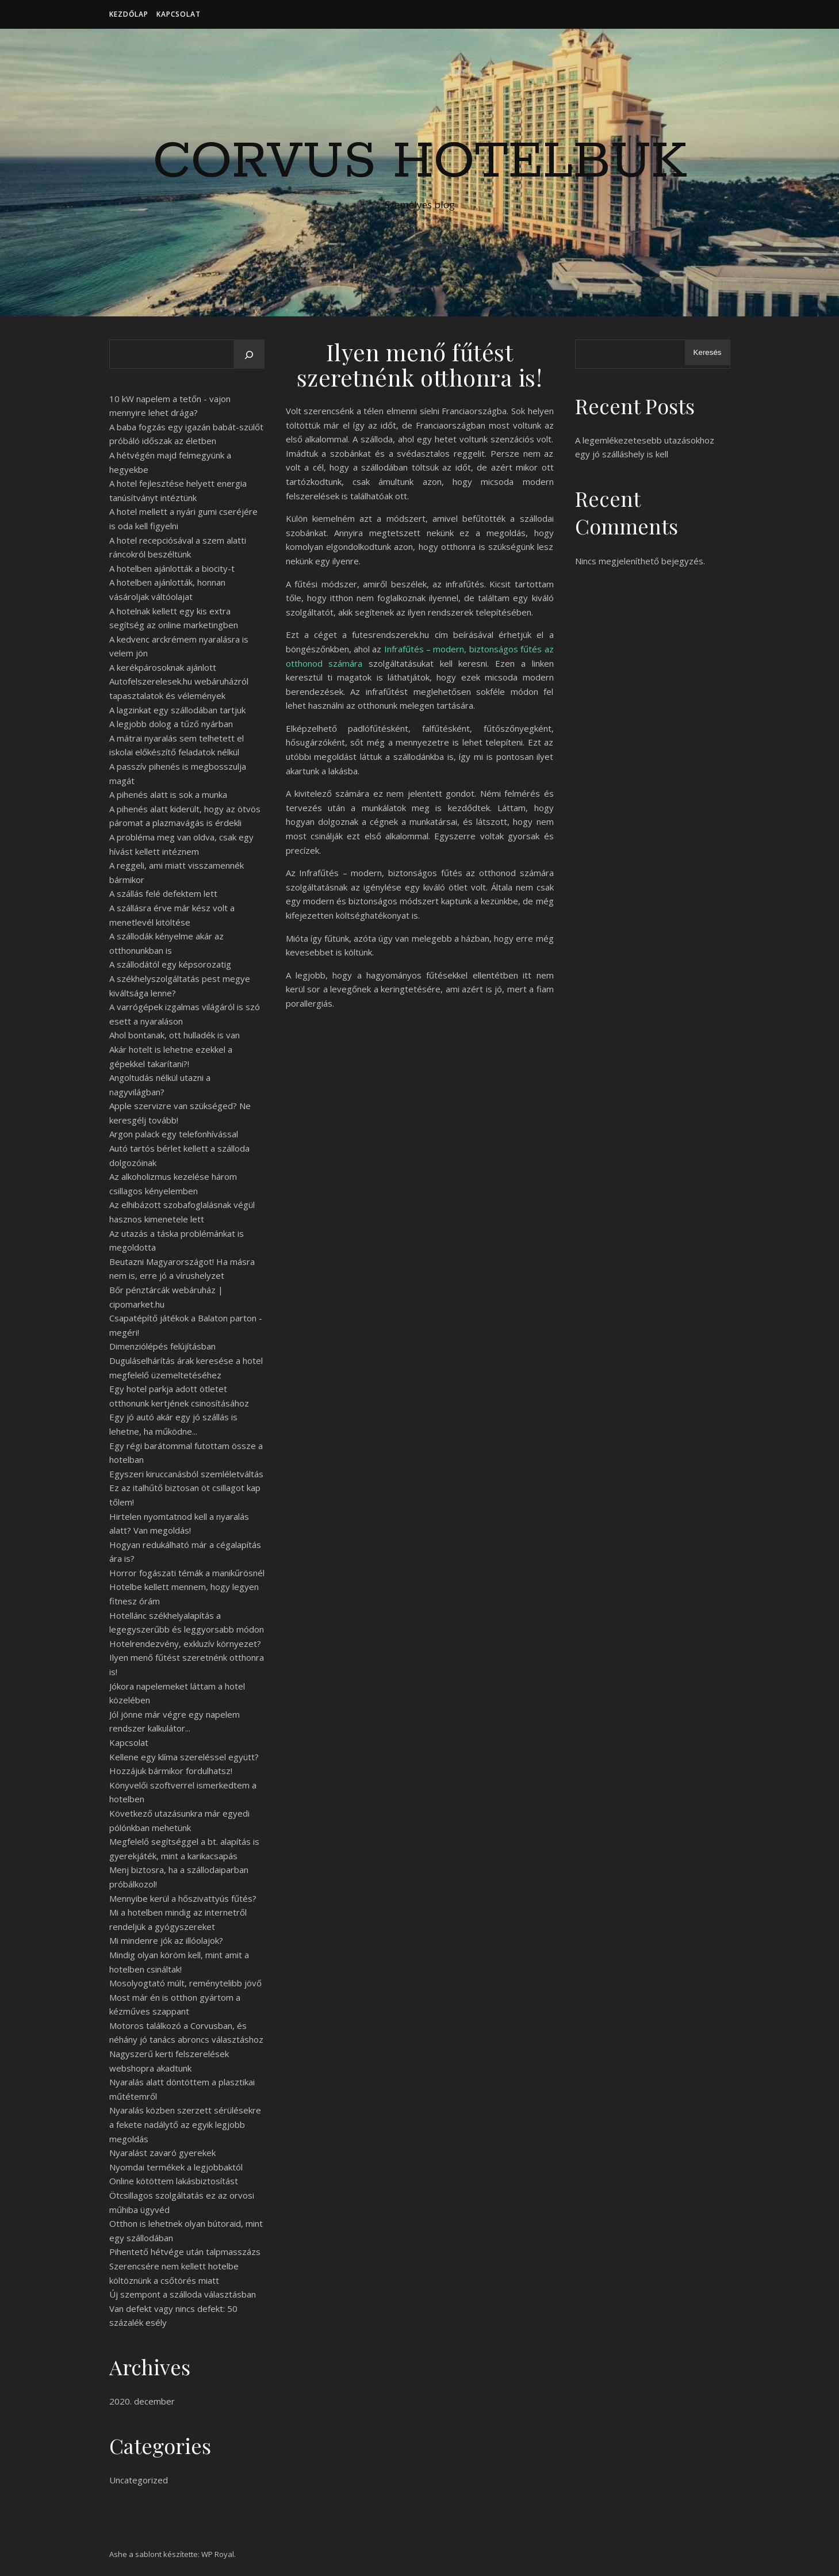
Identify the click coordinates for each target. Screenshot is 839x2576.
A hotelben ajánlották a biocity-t (172, 568)
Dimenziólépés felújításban (162, 1346)
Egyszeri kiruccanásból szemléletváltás (186, 1474)
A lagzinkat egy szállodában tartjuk (177, 710)
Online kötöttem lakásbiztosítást (173, 2181)
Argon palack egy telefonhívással (173, 1134)
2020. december (142, 2401)
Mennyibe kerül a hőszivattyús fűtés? (182, 1898)
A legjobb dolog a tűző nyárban (171, 723)
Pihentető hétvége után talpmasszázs (184, 2251)
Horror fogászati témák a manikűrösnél (187, 1573)
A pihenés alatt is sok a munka (168, 794)
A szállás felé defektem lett (163, 893)
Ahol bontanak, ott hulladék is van (174, 1035)
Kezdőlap (128, 14)
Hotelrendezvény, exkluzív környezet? (185, 1643)
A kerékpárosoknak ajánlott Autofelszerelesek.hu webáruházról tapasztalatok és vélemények (178, 681)
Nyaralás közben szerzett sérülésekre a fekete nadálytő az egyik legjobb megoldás (185, 2124)
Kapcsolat (178, 14)
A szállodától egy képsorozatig (170, 964)
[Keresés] (249, 354)
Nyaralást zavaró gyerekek (162, 2152)
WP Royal (217, 2554)
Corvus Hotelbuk (420, 162)
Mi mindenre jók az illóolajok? (166, 1940)
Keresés (708, 352)
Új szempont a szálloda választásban (182, 2294)
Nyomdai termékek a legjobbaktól (176, 2167)
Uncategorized (138, 2480)
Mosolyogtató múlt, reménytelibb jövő (185, 1983)
